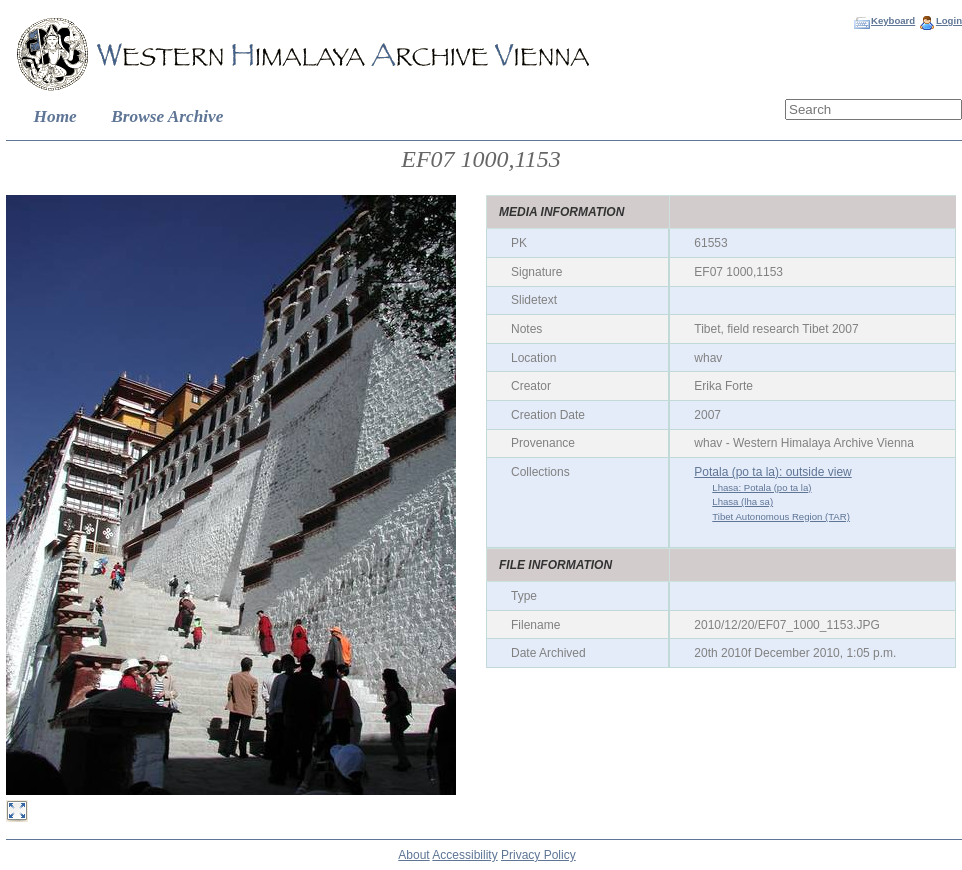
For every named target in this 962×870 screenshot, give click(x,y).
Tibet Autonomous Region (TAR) (781, 516)
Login (949, 20)
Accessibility (464, 855)
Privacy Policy (538, 855)
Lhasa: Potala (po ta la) (761, 487)
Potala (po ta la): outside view (772, 472)
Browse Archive (167, 116)
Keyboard (893, 20)
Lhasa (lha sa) (742, 501)
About (413, 855)
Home (55, 116)
